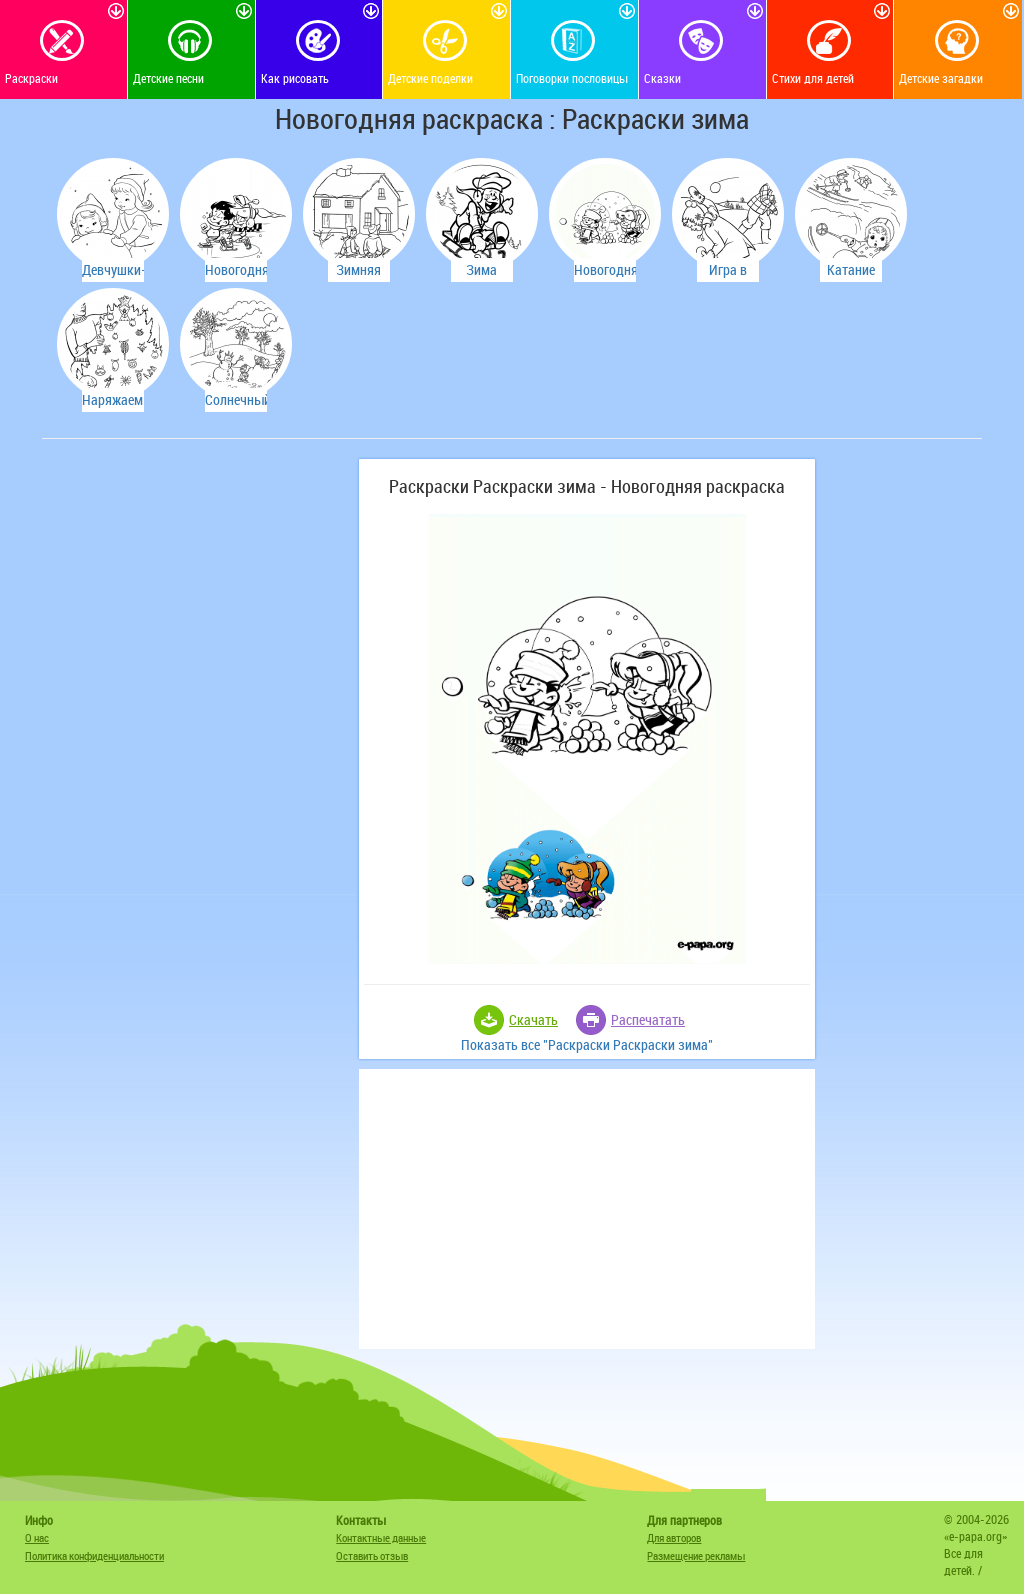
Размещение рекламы (696, 1555)
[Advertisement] (197, 584)
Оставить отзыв (372, 1555)
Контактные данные (381, 1537)
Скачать (533, 1019)
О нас (37, 1537)
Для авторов (674, 1537)
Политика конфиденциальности (94, 1555)
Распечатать (648, 1019)
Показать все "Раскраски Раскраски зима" (587, 1044)
